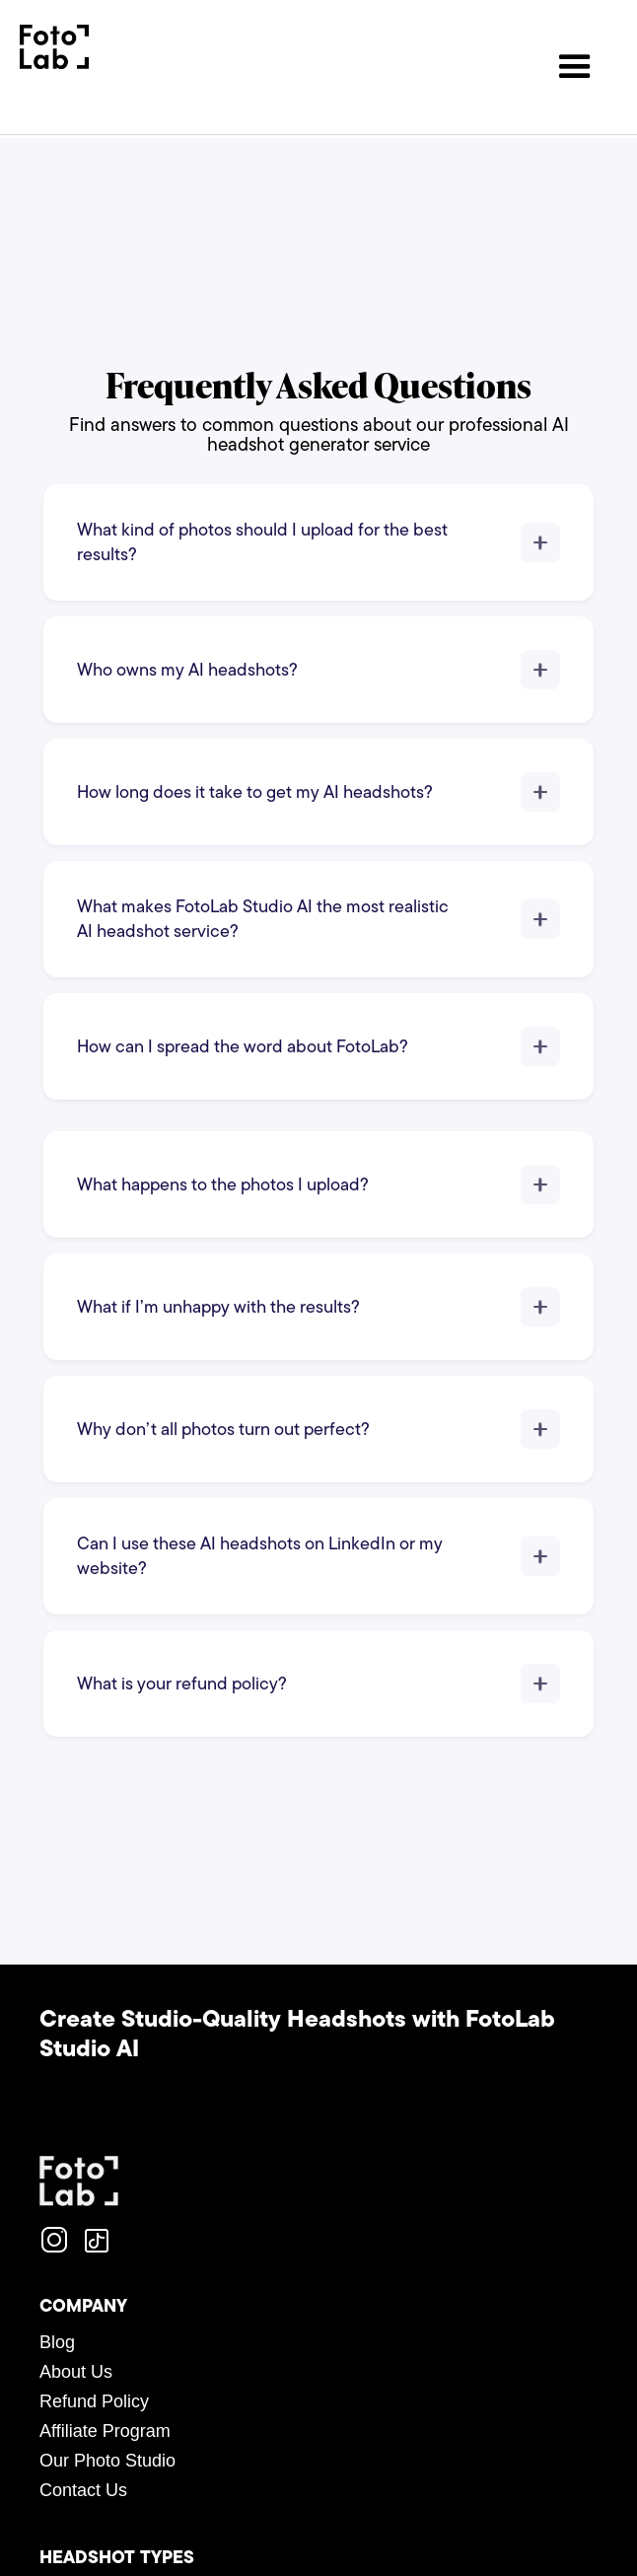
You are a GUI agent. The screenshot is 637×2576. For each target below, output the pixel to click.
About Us (75, 2372)
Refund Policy (94, 2401)
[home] (54, 47)
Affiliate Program (105, 2431)
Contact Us (83, 2490)
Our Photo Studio (107, 2460)
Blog (57, 2342)
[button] (574, 67)
